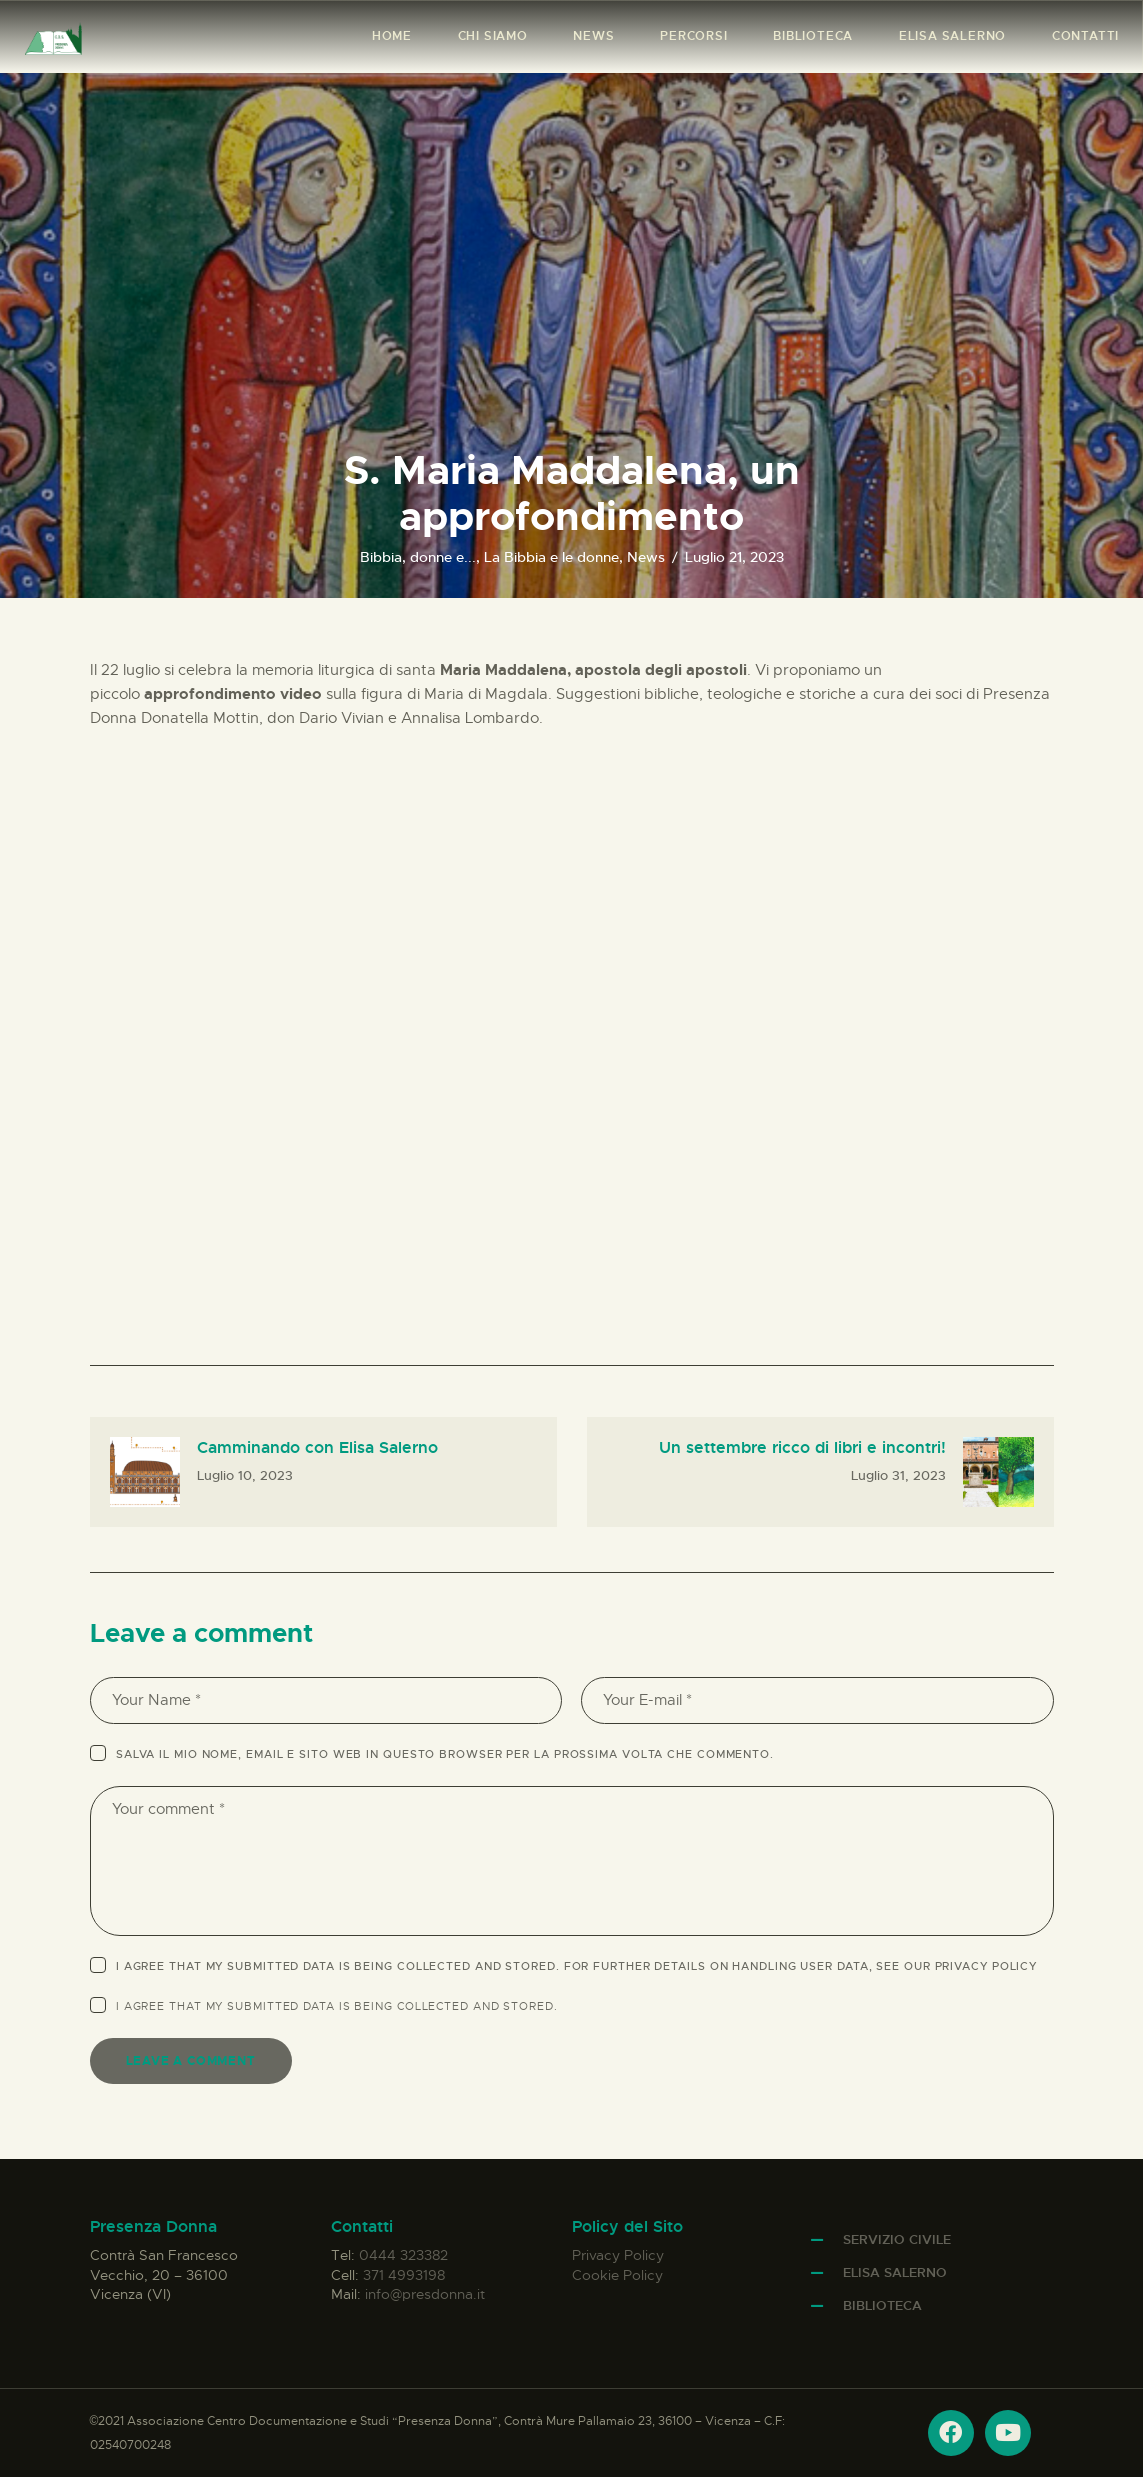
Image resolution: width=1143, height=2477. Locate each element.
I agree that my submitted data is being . (337, 2006)
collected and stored (475, 2006)
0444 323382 (403, 2255)
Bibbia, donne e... (418, 557)
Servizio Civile (897, 2239)
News (646, 557)
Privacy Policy (986, 1966)
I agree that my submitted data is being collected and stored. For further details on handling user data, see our (576, 1966)
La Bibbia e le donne (551, 557)
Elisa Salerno (895, 2272)
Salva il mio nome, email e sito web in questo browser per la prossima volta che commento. (445, 1754)
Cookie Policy (617, 2275)
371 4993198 (404, 2275)
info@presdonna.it (425, 2294)
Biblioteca (882, 2305)
